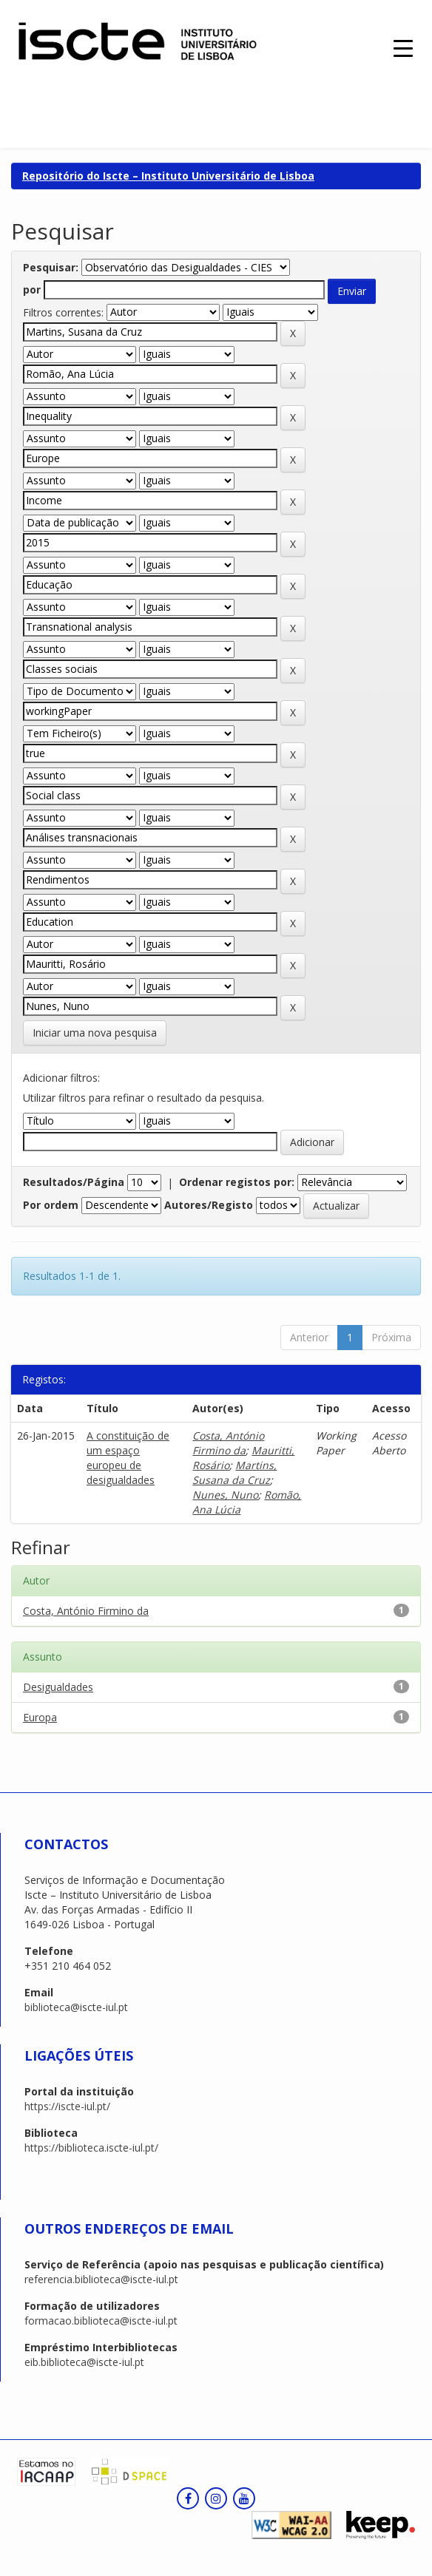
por (32, 289)
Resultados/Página (73, 1182)
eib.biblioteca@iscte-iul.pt (84, 2362)
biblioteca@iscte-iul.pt (76, 2007)
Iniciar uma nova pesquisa (95, 1033)
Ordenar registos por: (236, 1182)
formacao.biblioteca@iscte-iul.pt (101, 2321)
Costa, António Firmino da (228, 1442)
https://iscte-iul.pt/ (67, 2106)
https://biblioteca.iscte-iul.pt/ (91, 2148)
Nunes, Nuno (225, 1495)
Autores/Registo (208, 1205)
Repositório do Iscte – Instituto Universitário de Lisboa (168, 176)
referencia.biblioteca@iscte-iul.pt (101, 2279)
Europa (40, 1717)
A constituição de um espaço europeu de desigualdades (128, 1457)
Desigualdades (58, 1687)
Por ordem (50, 1205)
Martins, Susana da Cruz (234, 1472)
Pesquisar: (50, 267)
